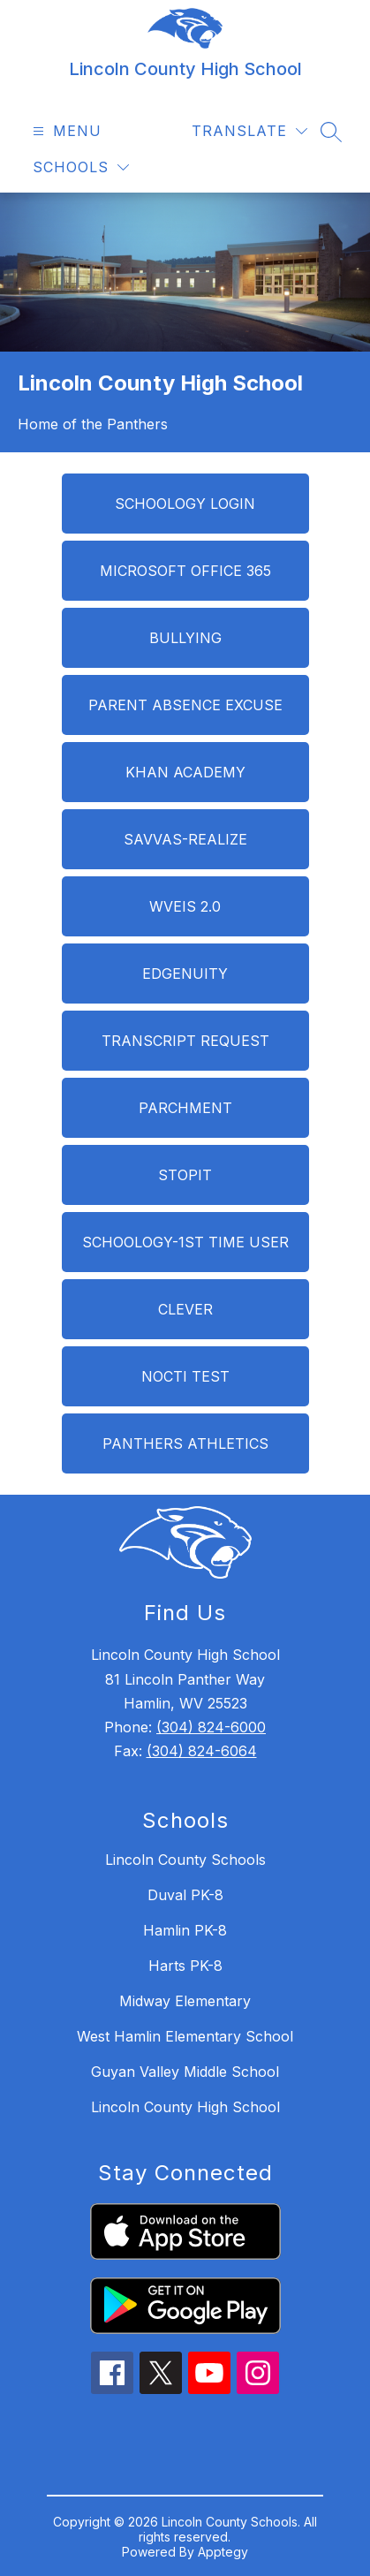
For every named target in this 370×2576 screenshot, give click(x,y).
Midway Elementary (185, 2001)
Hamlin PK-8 (185, 1930)
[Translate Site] (249, 131)
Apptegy (223, 2551)
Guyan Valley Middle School (185, 2071)
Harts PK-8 (185, 1965)
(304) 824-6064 (202, 1751)
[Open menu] (65, 131)
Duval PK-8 (185, 1895)
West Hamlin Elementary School (185, 2036)
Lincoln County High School (185, 2107)
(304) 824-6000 (211, 1727)
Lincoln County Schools (185, 1859)
